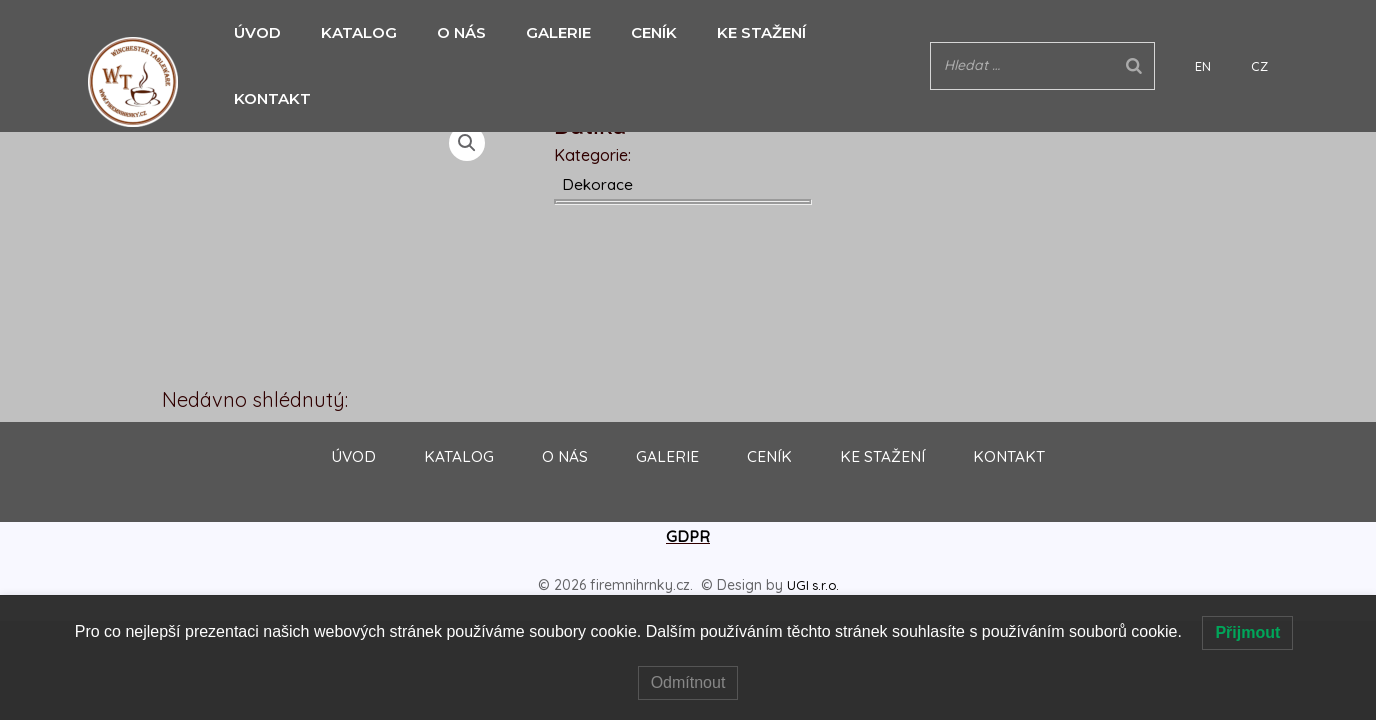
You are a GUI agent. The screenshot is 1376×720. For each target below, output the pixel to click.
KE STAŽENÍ (731, 32)
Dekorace (599, 184)
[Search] (1194, 32)
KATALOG (349, 32)
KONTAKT (849, 32)
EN (1243, 33)
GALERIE (538, 32)
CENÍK (629, 32)
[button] (468, 144)
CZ (1269, 33)
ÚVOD (252, 32)
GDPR (688, 537)
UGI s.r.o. (813, 585)
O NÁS (446, 32)
